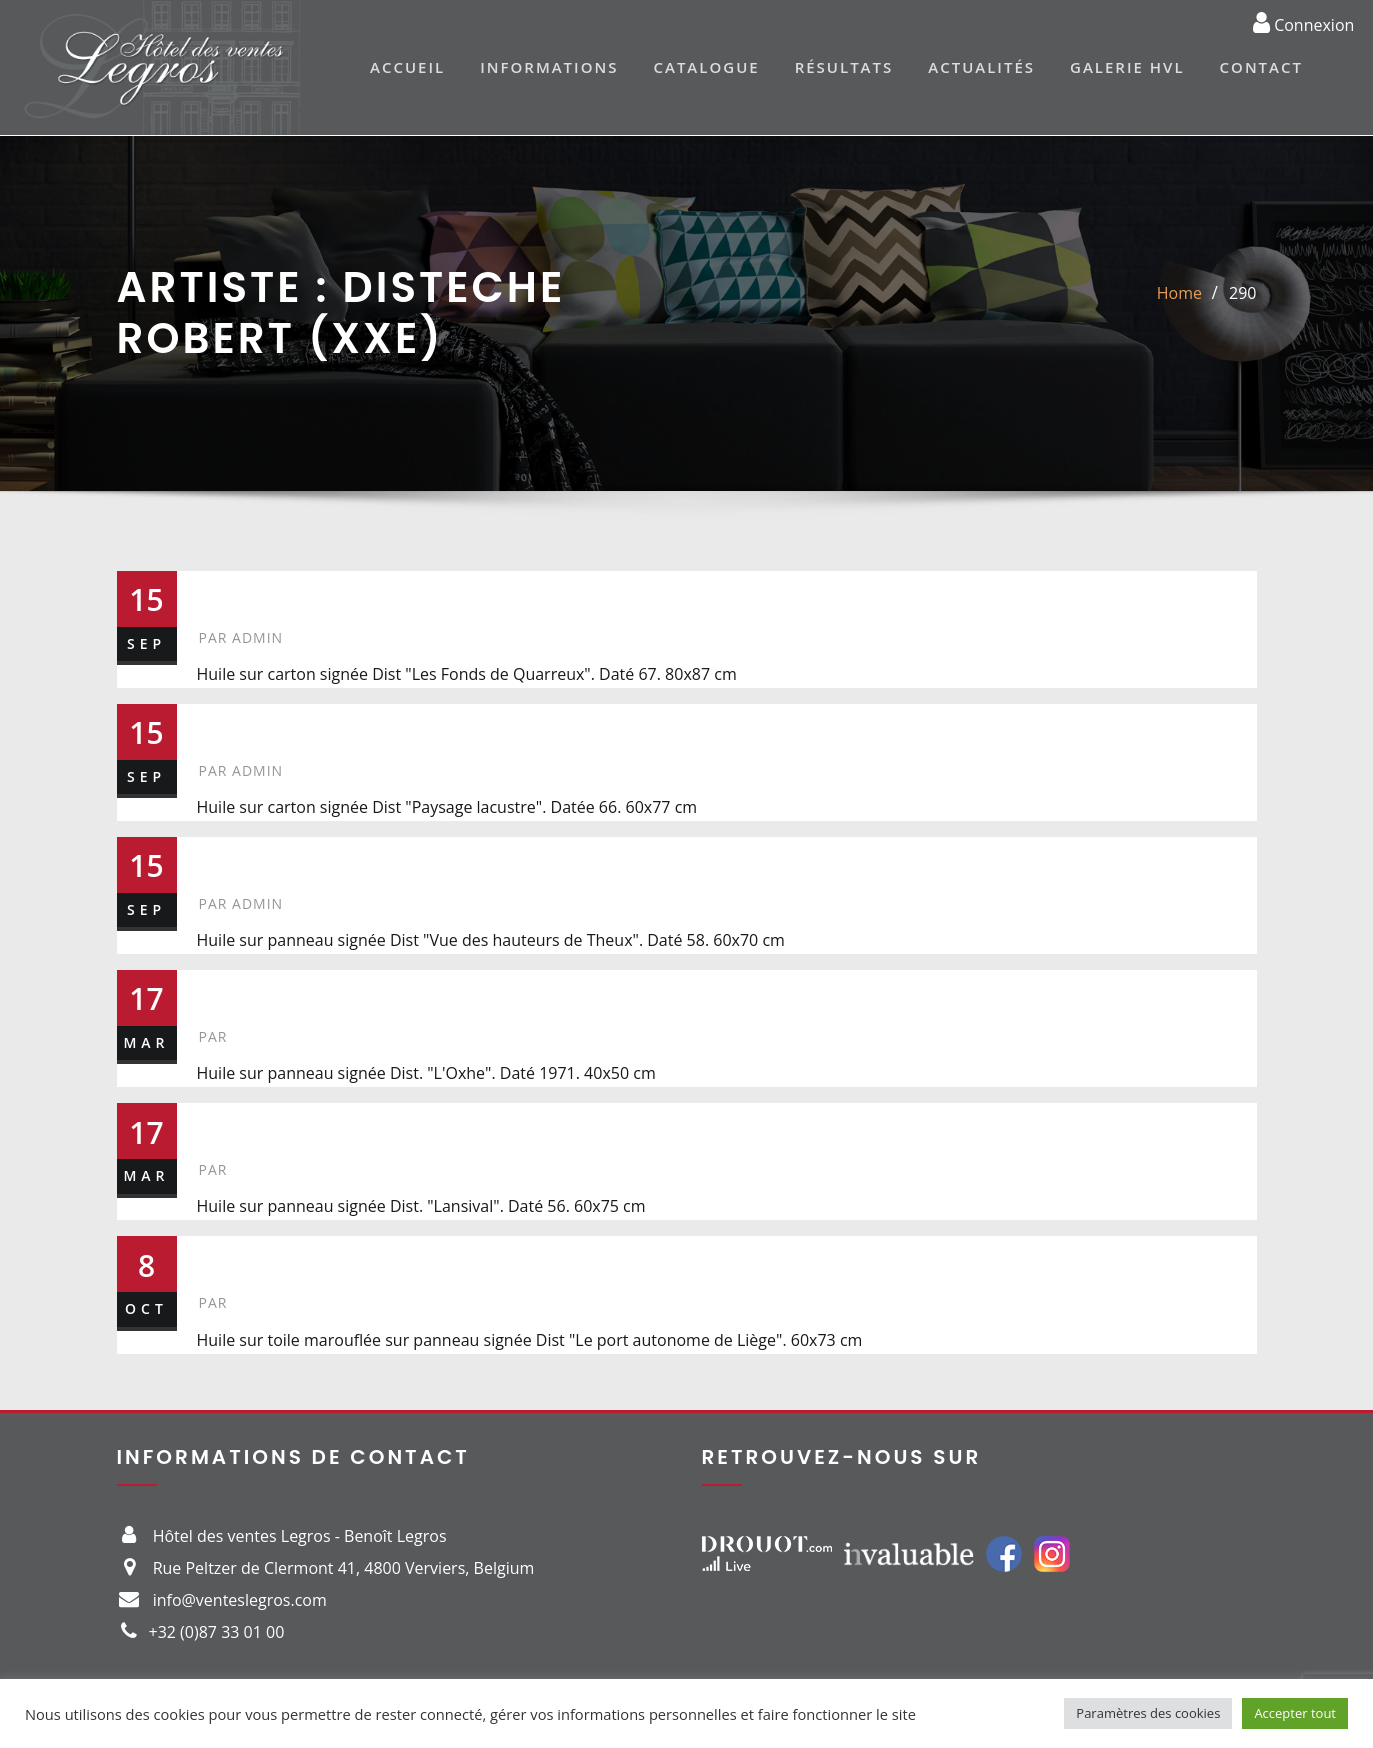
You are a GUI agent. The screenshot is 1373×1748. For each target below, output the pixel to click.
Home (1179, 293)
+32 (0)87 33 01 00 (217, 1632)
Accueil (407, 67)
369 (230, 991)
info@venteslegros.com (240, 1600)
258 (230, 858)
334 (230, 1124)
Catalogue (706, 67)
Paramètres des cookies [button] (1148, 1713)
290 (1242, 293)
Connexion (1303, 22)
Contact (1261, 67)
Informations (549, 67)
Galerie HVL (1127, 67)
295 (229, 725)
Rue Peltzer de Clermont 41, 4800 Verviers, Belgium (344, 1568)
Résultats (844, 67)
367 (229, 1257)
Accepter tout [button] (1295, 1713)
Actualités (981, 67)
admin (241, 637)
